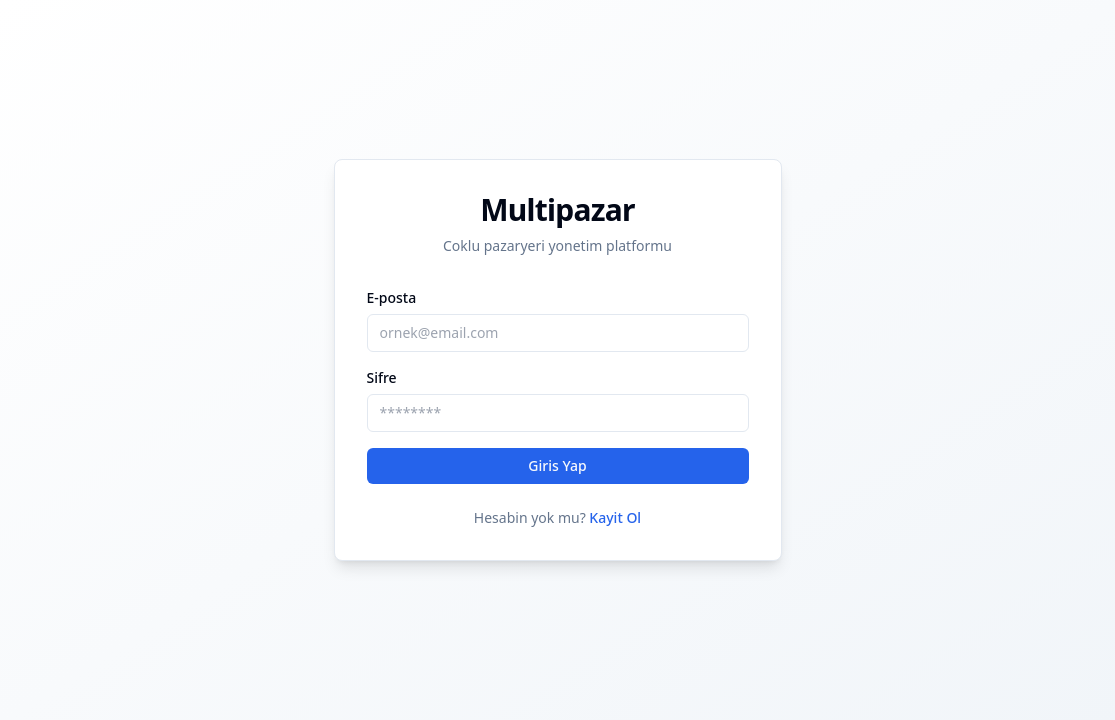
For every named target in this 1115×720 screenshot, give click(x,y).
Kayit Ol (615, 517)
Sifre (382, 377)
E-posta (392, 297)
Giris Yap (557, 465)
